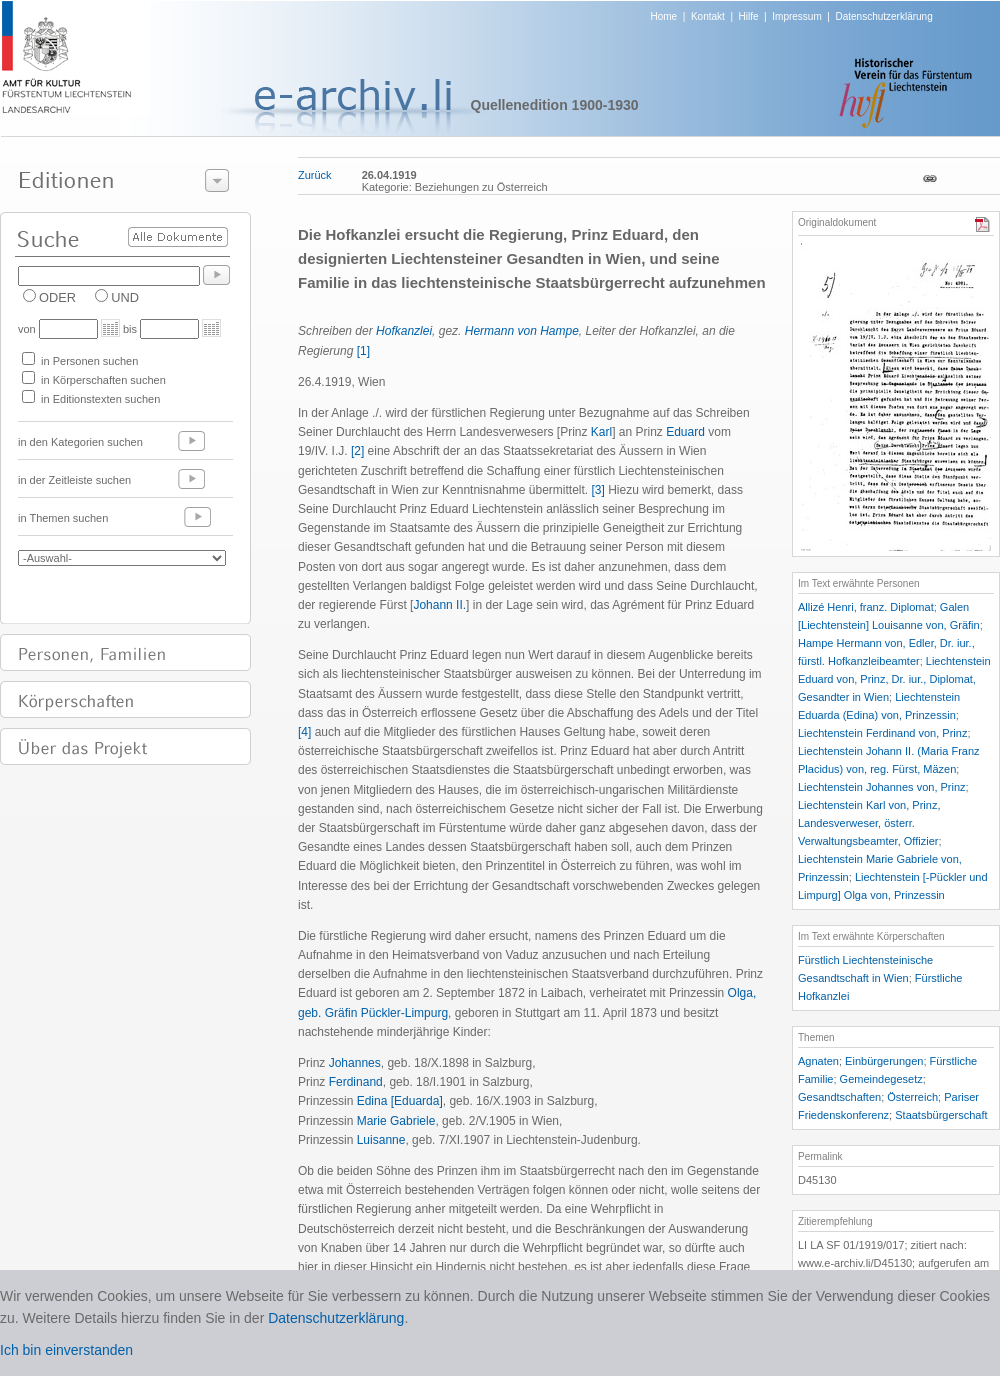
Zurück (315, 175)
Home (664, 16)
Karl (601, 432)
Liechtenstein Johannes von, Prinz (882, 787)
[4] (304, 732)
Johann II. (439, 605)
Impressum (796, 16)
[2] (357, 451)
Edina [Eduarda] (400, 1101)
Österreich (912, 1097)
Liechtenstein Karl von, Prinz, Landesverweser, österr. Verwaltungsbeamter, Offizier (869, 823)
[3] (597, 490)
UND (125, 297)
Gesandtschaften (839, 1097)
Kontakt (708, 16)
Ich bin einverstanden (66, 1350)
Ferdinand (356, 1082)
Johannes (355, 1063)
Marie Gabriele (396, 1121)
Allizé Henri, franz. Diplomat (866, 607)
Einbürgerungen (884, 1061)
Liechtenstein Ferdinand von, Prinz (882, 733)
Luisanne (381, 1140)
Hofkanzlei (404, 331)
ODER (57, 297)
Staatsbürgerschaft (941, 1115)
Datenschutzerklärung (883, 16)
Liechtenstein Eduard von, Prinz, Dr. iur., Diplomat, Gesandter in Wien (894, 679)
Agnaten (818, 1061)
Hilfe (749, 16)
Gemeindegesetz (881, 1079)
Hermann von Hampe (522, 331)
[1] (363, 351)
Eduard (685, 432)
